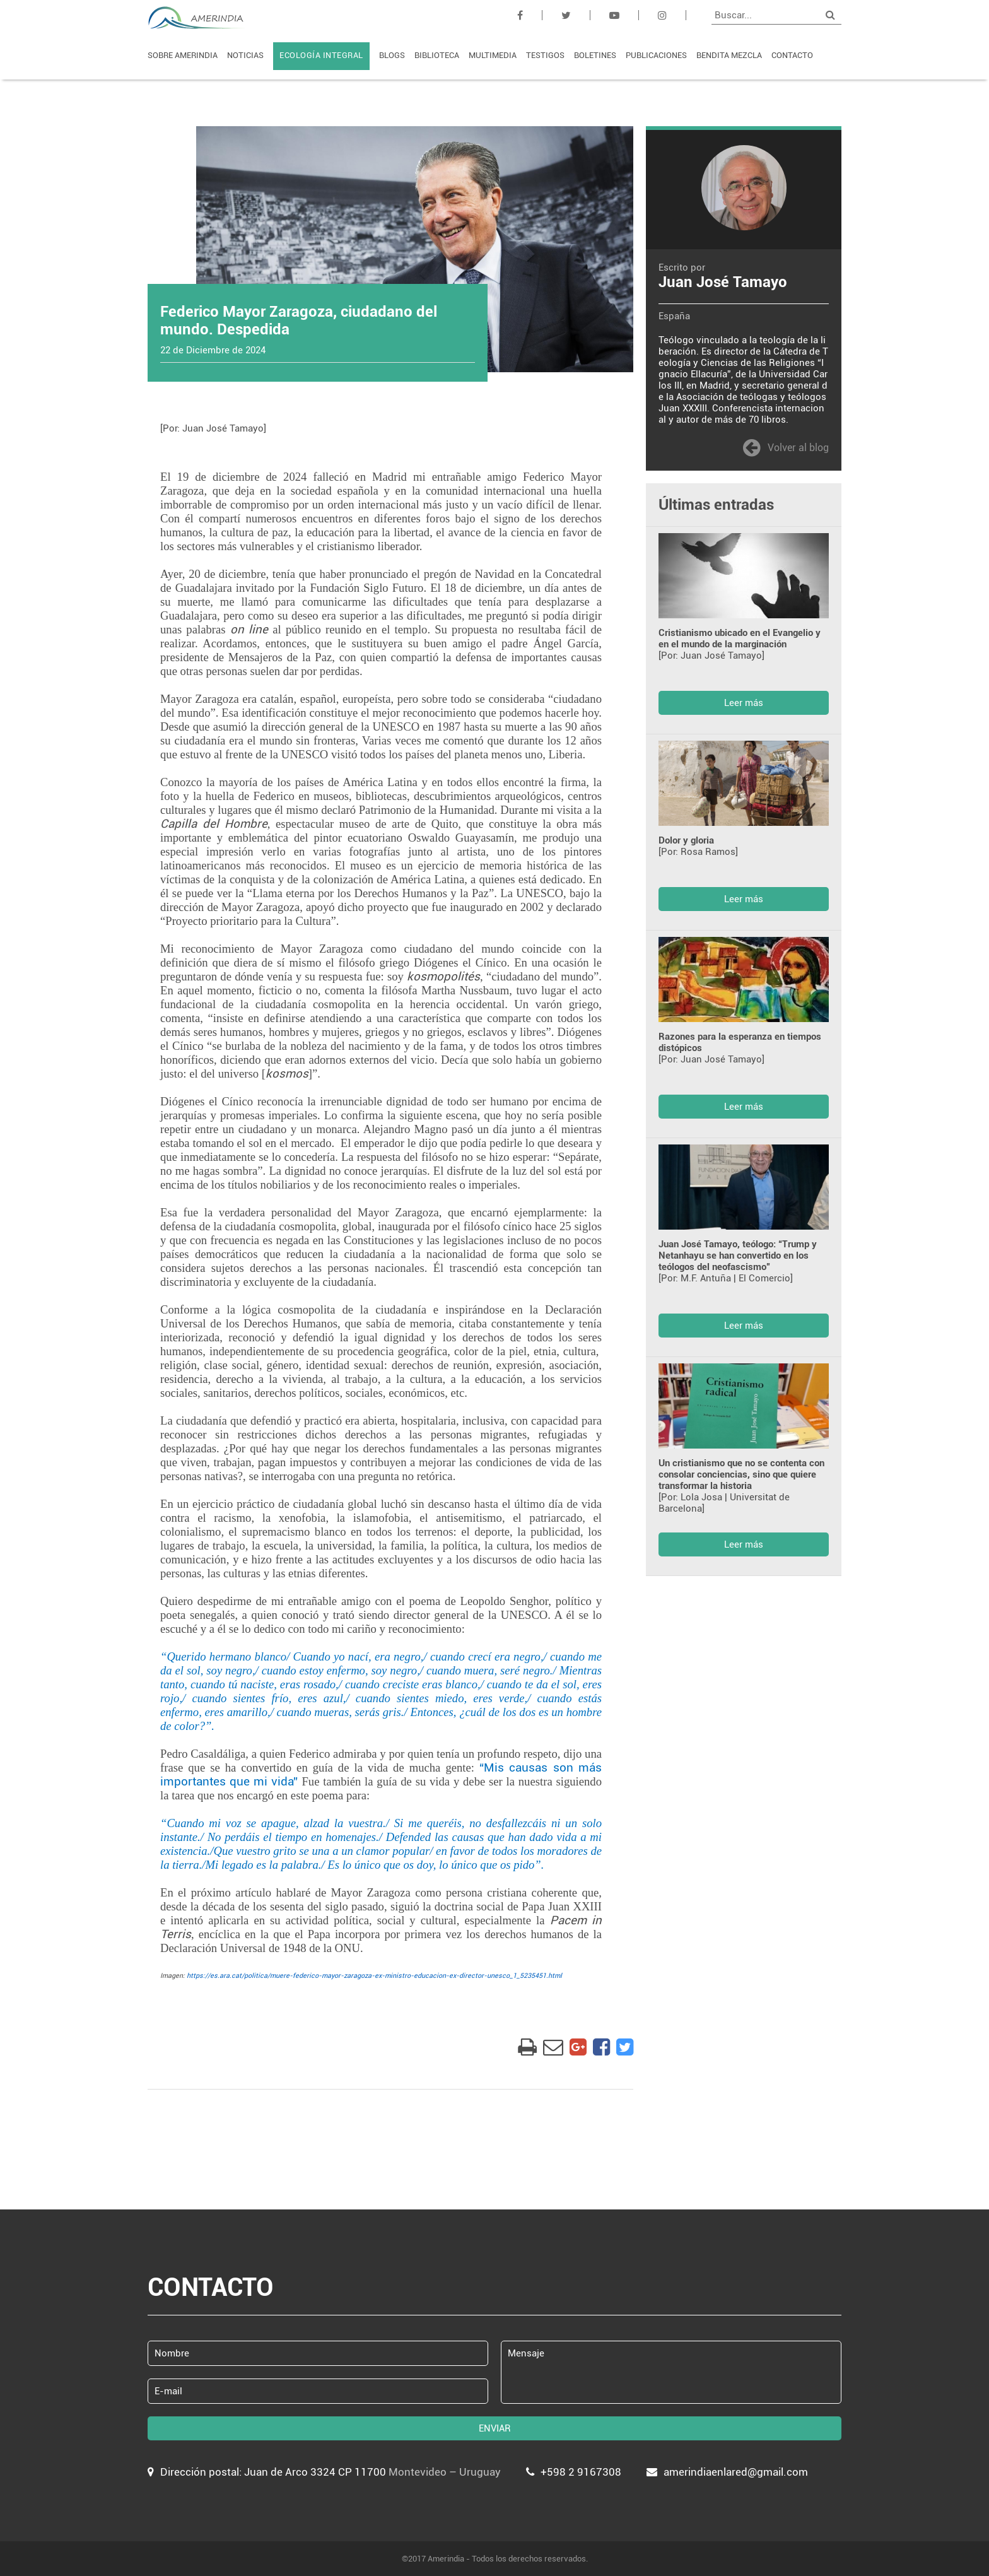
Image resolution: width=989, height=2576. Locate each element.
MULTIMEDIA (493, 55)
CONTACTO (792, 55)
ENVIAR (495, 2428)
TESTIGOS (545, 55)
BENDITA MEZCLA (729, 55)
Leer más (743, 703)
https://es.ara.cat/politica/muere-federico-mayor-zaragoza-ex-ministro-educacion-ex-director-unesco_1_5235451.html (374, 1976)
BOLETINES (595, 55)
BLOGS (392, 55)
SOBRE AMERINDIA (183, 55)
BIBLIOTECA (436, 55)
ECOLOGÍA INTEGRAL (321, 55)
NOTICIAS (245, 55)
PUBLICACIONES (656, 55)
